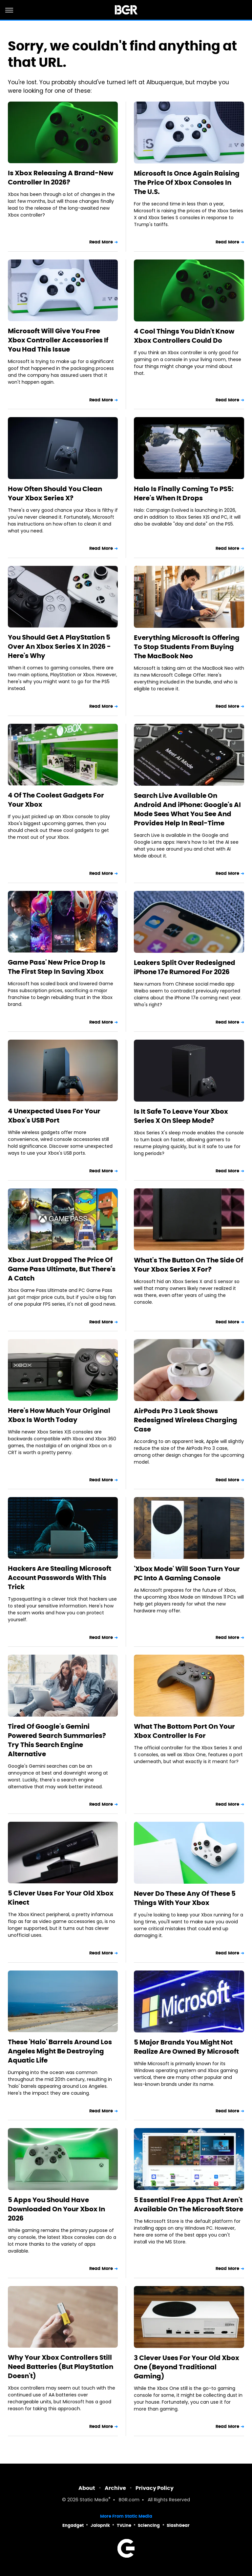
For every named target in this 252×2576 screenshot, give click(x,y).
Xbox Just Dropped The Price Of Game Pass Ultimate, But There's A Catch (62, 1269)
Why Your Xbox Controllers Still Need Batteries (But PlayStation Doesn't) (60, 2366)
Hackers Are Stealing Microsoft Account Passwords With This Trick (59, 1577)
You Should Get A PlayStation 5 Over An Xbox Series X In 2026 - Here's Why (59, 646)
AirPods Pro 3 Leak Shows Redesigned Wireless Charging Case (185, 1420)
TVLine (124, 2525)
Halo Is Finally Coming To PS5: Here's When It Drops (184, 493)
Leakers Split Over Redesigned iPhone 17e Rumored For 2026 (184, 967)
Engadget (73, 2525)
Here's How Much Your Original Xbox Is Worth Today (59, 1415)
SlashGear (178, 2525)
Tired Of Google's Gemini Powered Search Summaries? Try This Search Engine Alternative (57, 1740)
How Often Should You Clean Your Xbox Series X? (55, 493)
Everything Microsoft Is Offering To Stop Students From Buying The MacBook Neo (187, 646)
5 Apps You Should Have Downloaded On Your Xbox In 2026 (56, 2209)
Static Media (94, 2500)
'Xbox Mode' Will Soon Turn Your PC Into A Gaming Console (187, 1573)
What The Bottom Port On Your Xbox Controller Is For (184, 1731)
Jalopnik (100, 2525)
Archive (115, 2488)
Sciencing (149, 2525)
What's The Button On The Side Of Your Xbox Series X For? (188, 1265)
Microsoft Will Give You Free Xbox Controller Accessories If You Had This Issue (58, 340)
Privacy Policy (155, 2488)
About (86, 2488)
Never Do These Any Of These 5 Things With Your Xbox (185, 1898)
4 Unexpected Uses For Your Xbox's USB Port (54, 1116)
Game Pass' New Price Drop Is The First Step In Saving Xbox (56, 967)
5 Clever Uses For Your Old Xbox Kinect (61, 1898)
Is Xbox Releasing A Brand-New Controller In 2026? (60, 177)
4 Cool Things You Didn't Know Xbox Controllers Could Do (184, 336)
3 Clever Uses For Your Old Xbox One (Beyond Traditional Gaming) (186, 2367)
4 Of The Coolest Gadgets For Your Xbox (56, 800)
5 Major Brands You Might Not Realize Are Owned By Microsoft (186, 2047)
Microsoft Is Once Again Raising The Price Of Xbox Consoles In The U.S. (187, 182)
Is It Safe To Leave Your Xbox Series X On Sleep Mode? (181, 1116)
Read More (101, 242)
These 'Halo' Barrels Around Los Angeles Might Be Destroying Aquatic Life (60, 2051)
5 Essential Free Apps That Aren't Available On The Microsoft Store (188, 2204)
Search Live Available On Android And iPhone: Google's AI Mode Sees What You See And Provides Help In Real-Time (187, 809)
